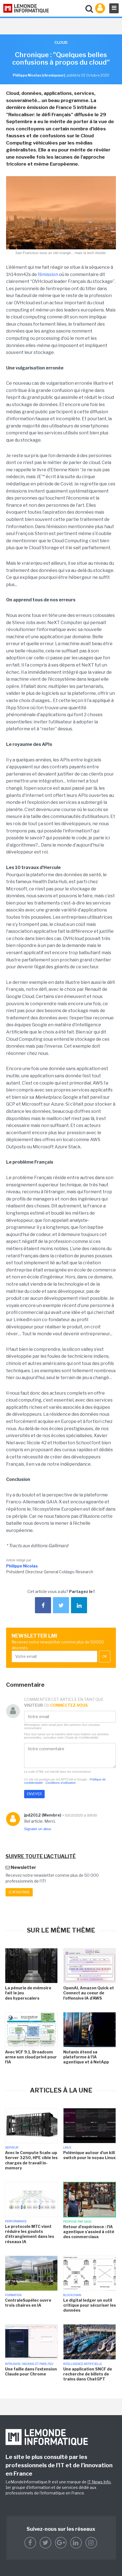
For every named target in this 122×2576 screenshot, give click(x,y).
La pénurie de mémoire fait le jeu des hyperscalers (28, 1992)
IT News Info (99, 2481)
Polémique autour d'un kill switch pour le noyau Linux (89, 2155)
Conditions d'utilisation (60, 1782)
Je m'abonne (19, 1892)
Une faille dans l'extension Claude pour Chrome (31, 2371)
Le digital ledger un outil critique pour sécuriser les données (89, 2305)
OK (104, 1656)
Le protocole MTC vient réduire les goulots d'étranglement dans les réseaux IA (29, 2234)
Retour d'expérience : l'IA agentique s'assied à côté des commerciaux (88, 2231)
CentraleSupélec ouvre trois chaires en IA (28, 2302)
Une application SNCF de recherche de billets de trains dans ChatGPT (87, 2374)
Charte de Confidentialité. (82, 1737)
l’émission (48, 274)
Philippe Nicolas (22, 1566)
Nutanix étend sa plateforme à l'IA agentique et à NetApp (86, 2057)
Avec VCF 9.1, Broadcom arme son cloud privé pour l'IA (31, 2057)
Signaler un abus (37, 1829)
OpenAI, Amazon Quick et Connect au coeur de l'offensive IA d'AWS (88, 1992)
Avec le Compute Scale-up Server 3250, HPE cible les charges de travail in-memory (31, 2160)
